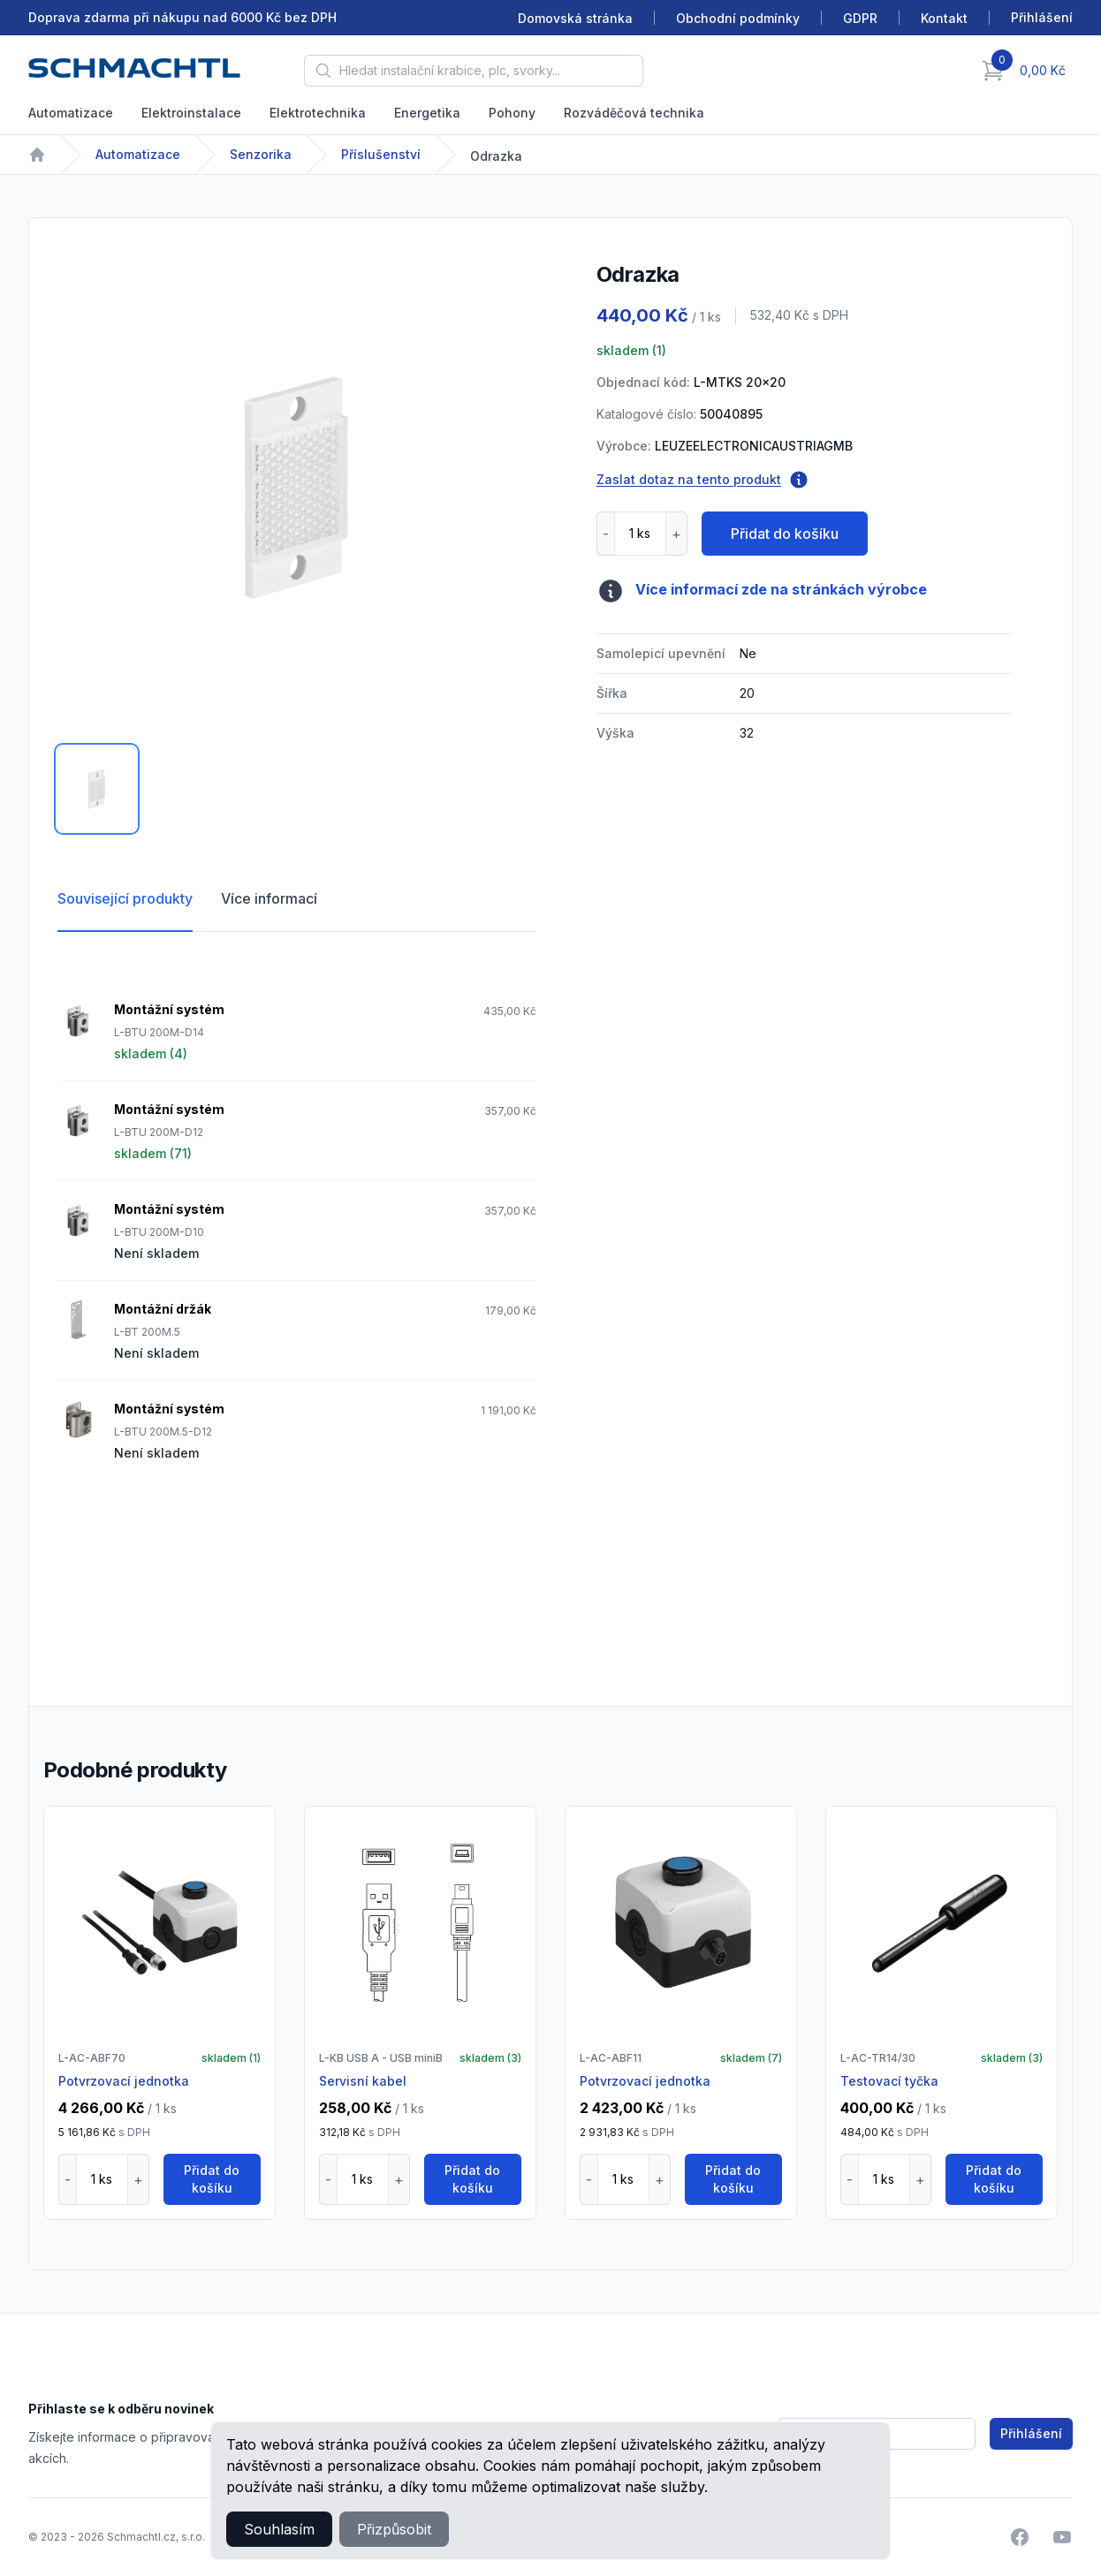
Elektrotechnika (318, 112)
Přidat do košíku (785, 533)
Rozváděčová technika (634, 112)
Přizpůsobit (394, 2529)
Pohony (512, 112)
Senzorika (261, 154)
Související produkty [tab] (125, 898)
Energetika (427, 112)
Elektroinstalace (191, 112)
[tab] (96, 788)
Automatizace (70, 112)
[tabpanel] (296, 485)
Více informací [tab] (269, 898)
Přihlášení (1031, 2433)
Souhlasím (279, 2529)
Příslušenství (381, 154)
